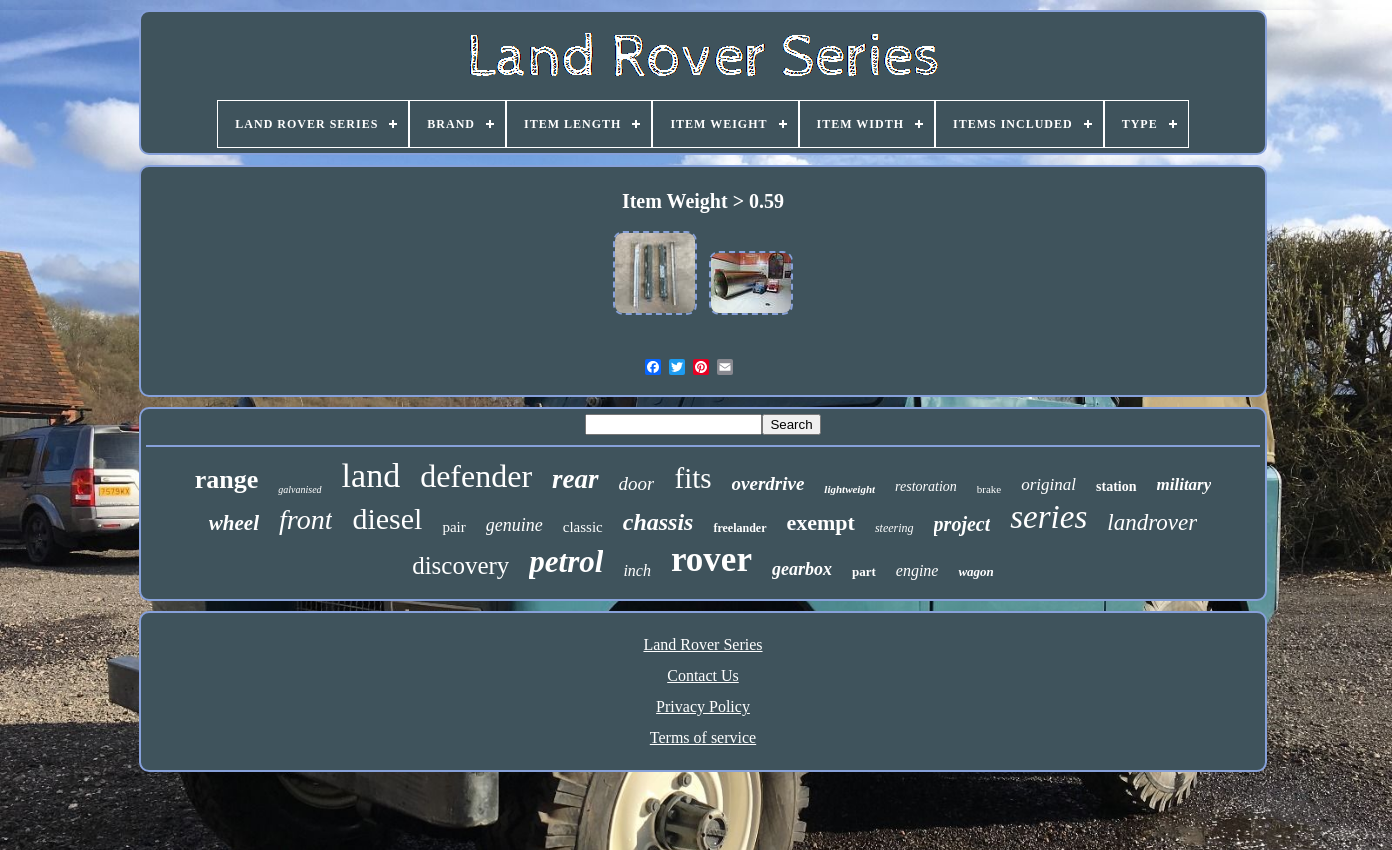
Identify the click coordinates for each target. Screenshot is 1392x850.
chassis (658, 522)
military (1184, 484)
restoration (926, 486)
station (1116, 486)
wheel (234, 523)
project (962, 524)
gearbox (802, 569)
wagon (975, 571)
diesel (387, 518)
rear (575, 479)
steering (894, 528)
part (864, 571)
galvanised (299, 489)
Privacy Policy (703, 706)
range (227, 479)
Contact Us (703, 675)
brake (989, 489)
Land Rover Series (702, 644)
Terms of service (703, 737)
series (1048, 517)
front (305, 519)
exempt (821, 522)
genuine (514, 525)
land (371, 475)
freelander (739, 528)
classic (583, 527)
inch (637, 570)
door (637, 483)
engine (917, 570)
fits (692, 478)
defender (476, 476)
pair (453, 527)
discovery (460, 565)
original (1048, 484)
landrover (1152, 522)
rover (711, 559)
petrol (566, 561)
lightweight (849, 489)
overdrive (768, 483)
